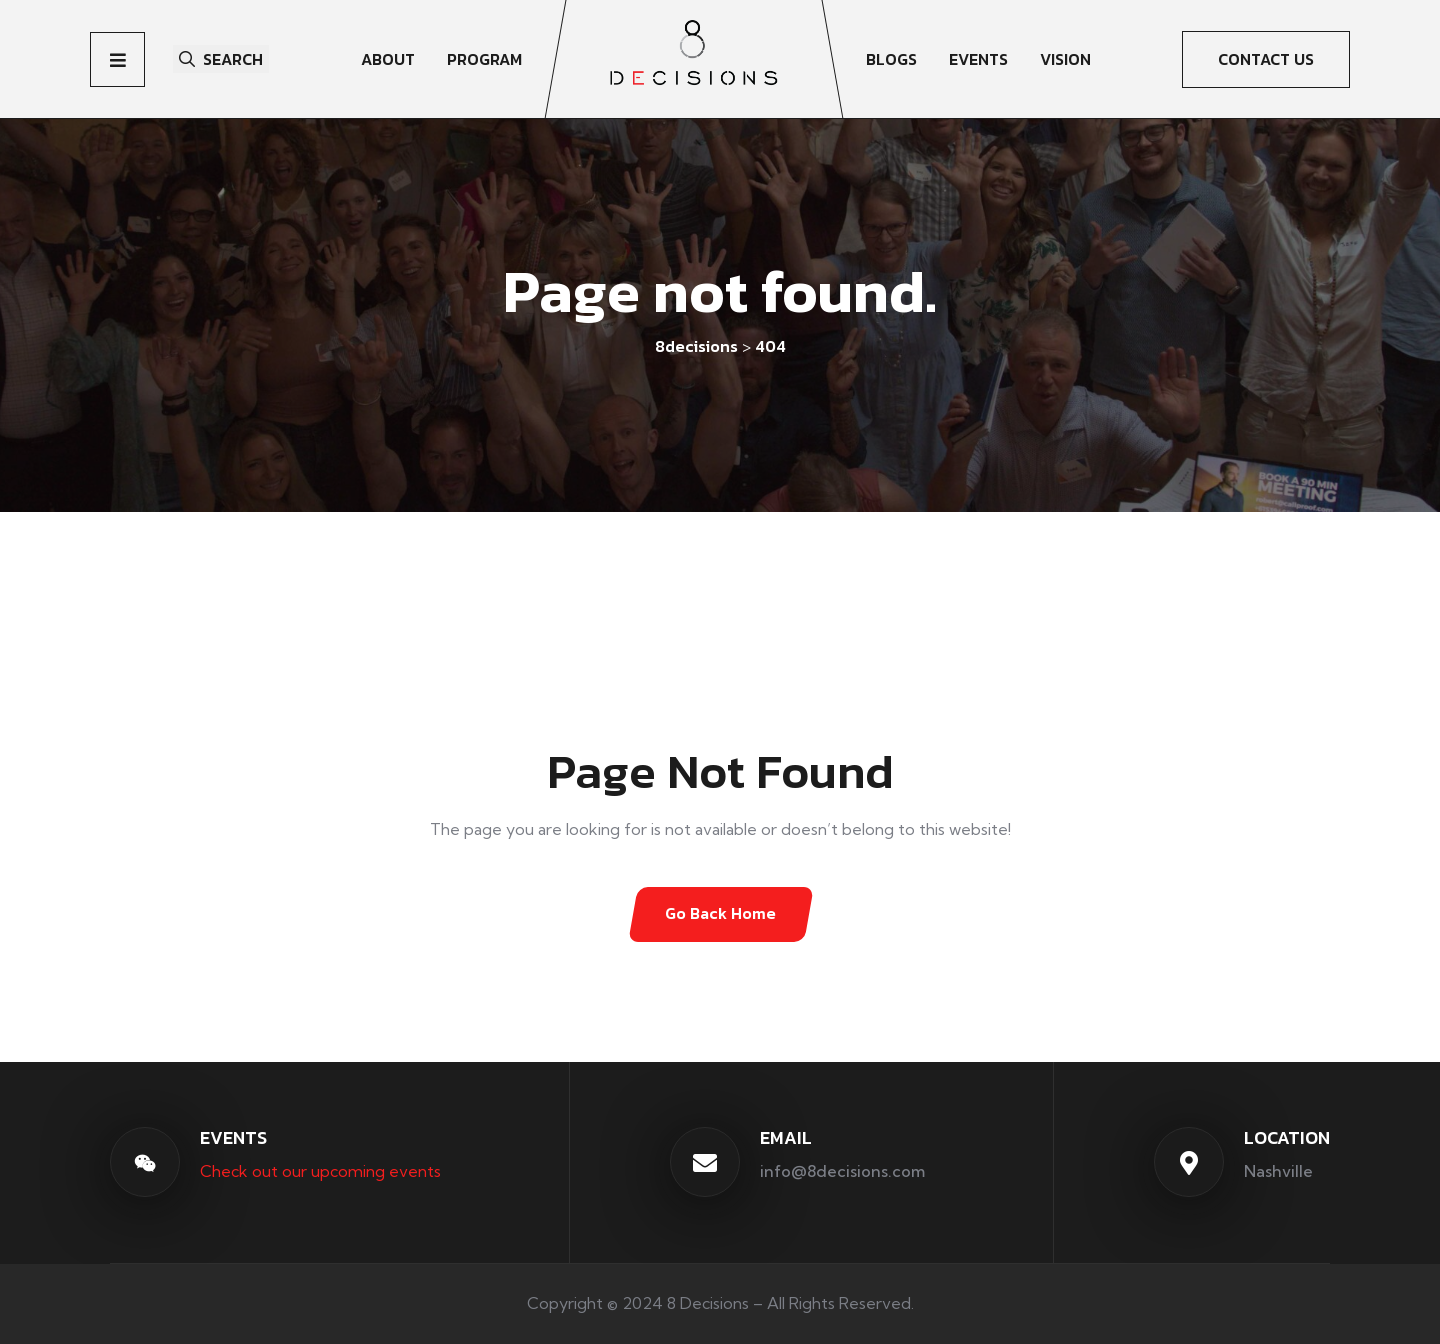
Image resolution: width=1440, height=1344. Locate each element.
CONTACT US (1266, 59)
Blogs (891, 59)
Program (484, 59)
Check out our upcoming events (320, 1170)
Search (221, 59)
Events (978, 59)
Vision (1065, 59)
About (388, 59)
